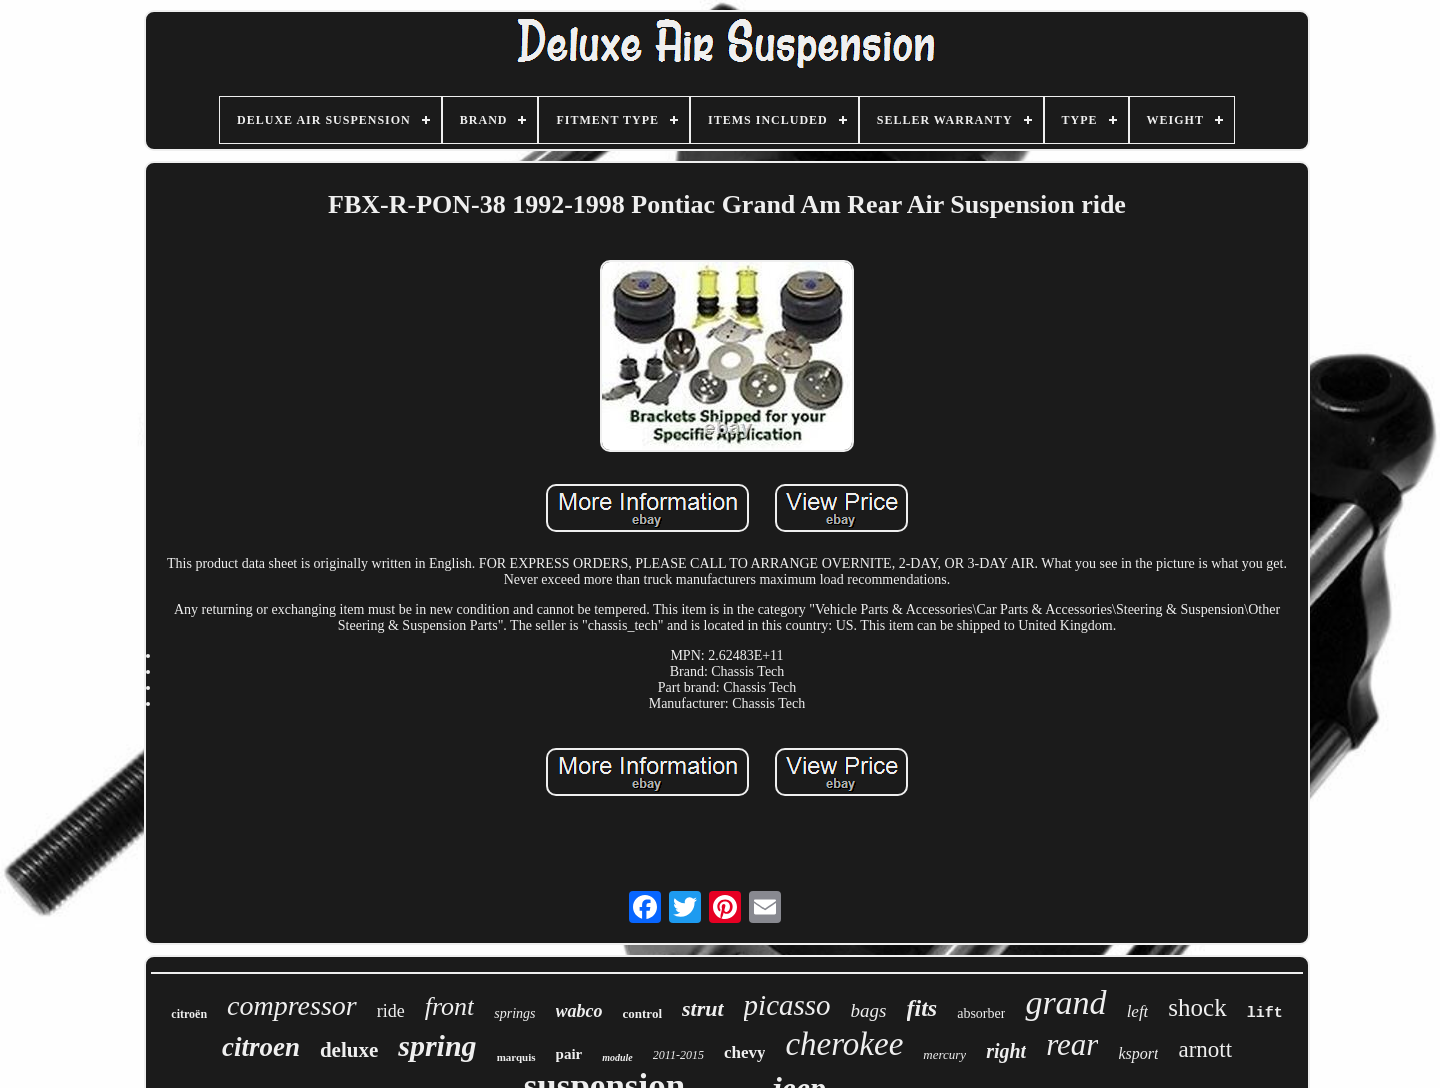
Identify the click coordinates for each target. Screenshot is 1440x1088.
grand (1065, 1002)
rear (1072, 1044)
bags (869, 1010)
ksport (1138, 1053)
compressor (292, 1005)
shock (1197, 1007)
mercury (944, 1054)
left (1138, 1011)
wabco (579, 1011)
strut (703, 1008)
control (642, 1013)
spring (437, 1045)
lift (1265, 1013)
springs (514, 1013)
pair (569, 1054)
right (1006, 1051)
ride (391, 1011)
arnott (1205, 1049)
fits (922, 1008)
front (450, 1006)
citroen (261, 1047)
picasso (787, 1005)
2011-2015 (678, 1055)
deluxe (349, 1050)
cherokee (844, 1044)
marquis (516, 1057)
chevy (745, 1052)
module (617, 1057)
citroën (189, 1014)
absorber (981, 1013)
